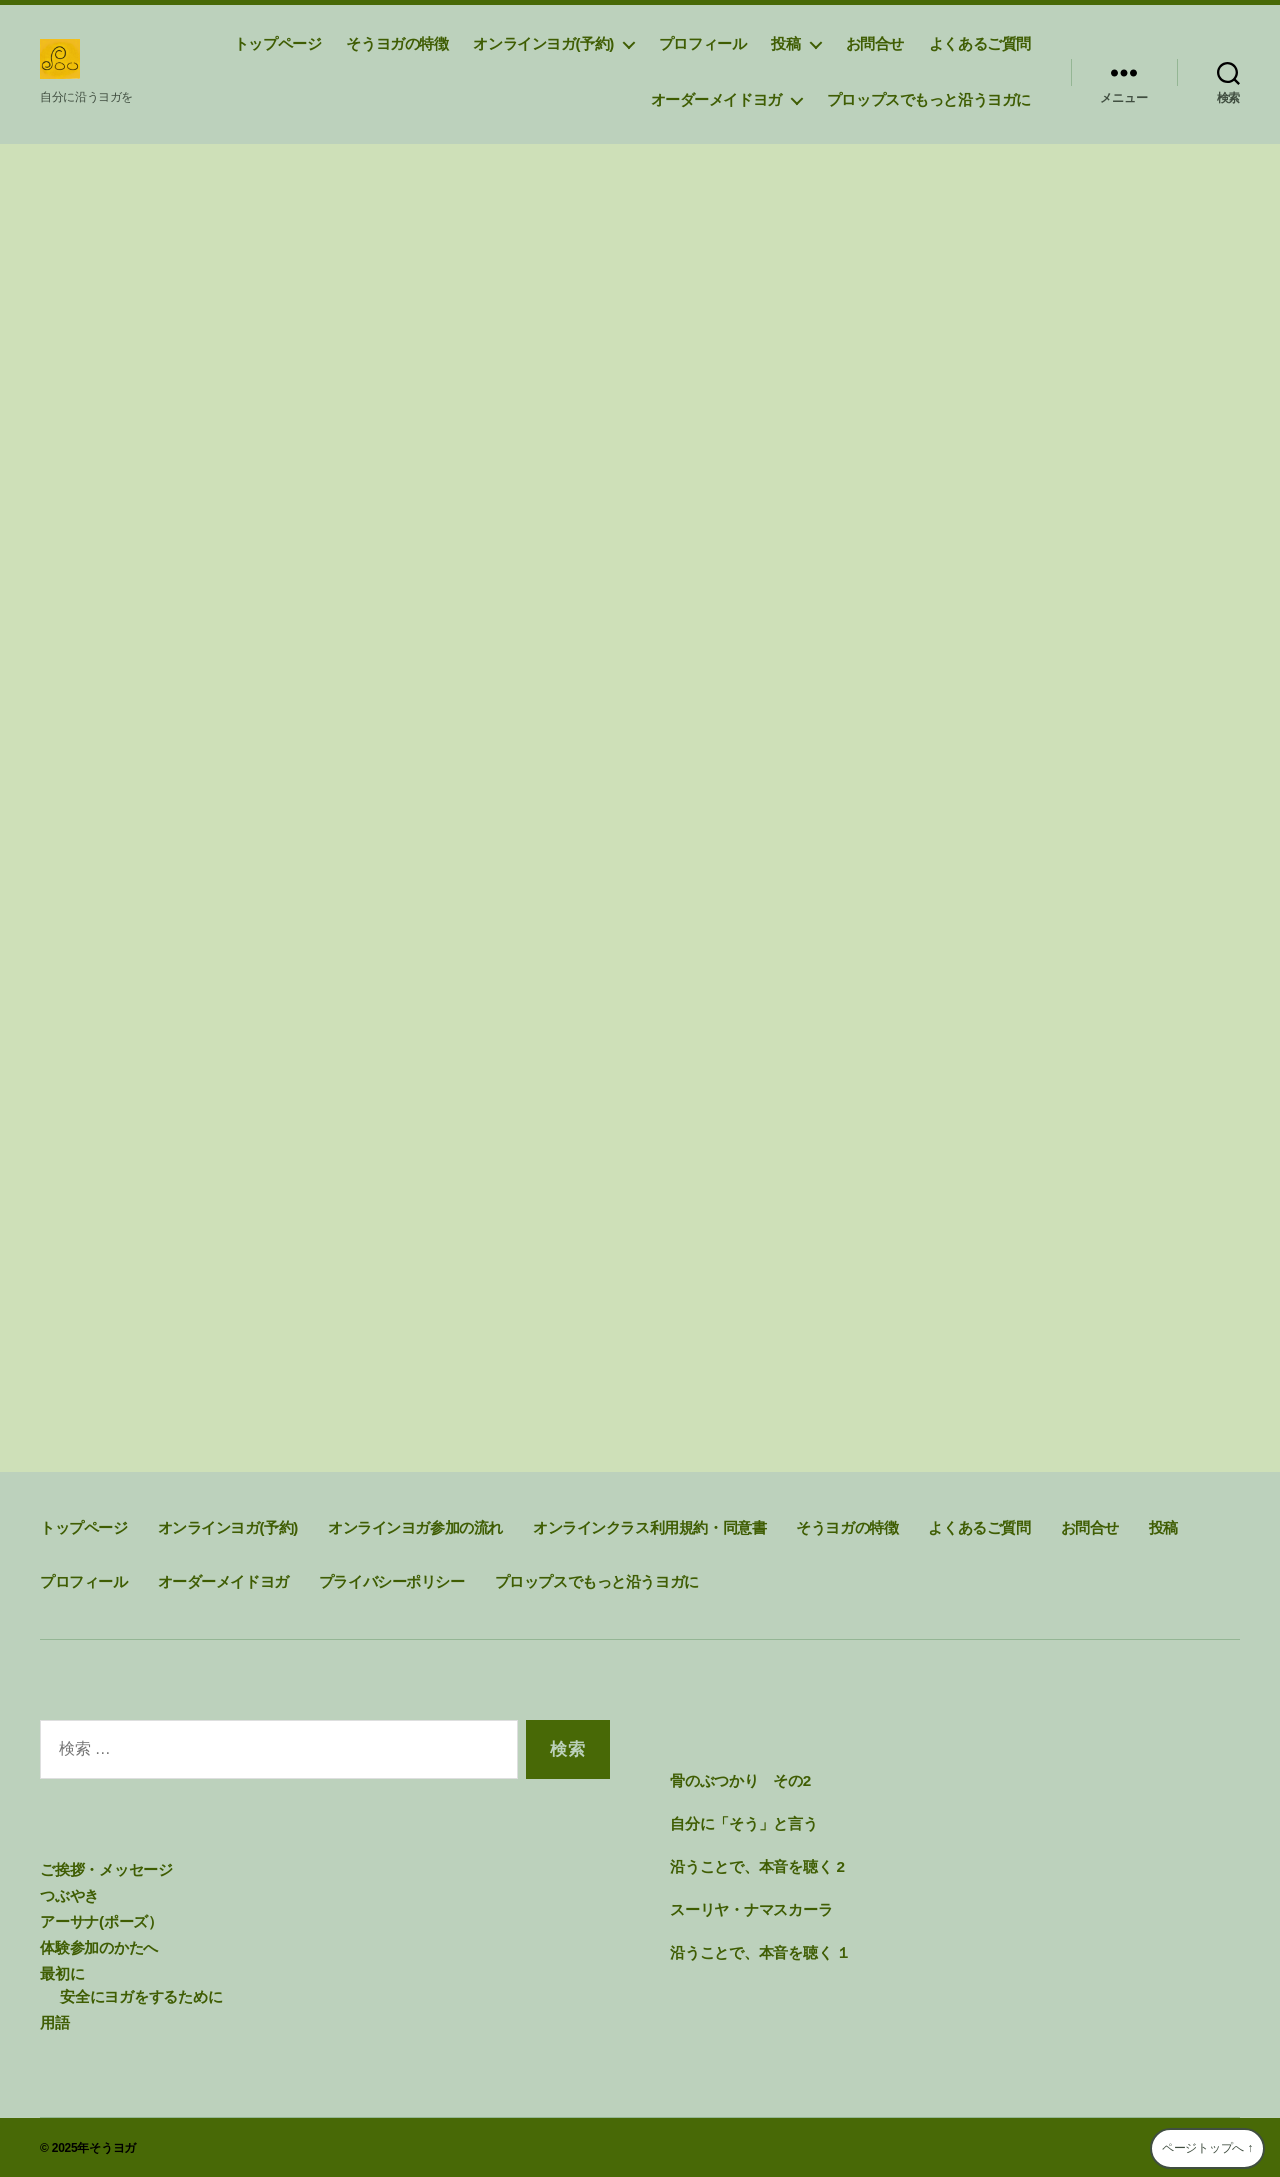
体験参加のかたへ (99, 1946)
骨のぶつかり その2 (740, 1781)
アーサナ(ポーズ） (101, 1920)
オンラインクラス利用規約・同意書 (649, 1528)
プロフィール (703, 43)
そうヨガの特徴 (397, 43)
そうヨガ (112, 2146)
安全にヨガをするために (141, 1994)
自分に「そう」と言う (744, 1823)
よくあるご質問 (980, 43)
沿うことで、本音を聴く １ (760, 1951)
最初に (62, 1971)
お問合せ (875, 43)
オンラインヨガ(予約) (543, 43)
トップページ (278, 43)
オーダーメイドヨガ (716, 99)
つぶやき (69, 1895)
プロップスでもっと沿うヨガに (929, 99)
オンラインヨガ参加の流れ (415, 1528)
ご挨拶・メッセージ (106, 1869)
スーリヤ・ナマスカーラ (751, 1908)
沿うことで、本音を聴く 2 (757, 1866)
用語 (55, 2019)
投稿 (785, 43)
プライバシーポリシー (392, 1582)
